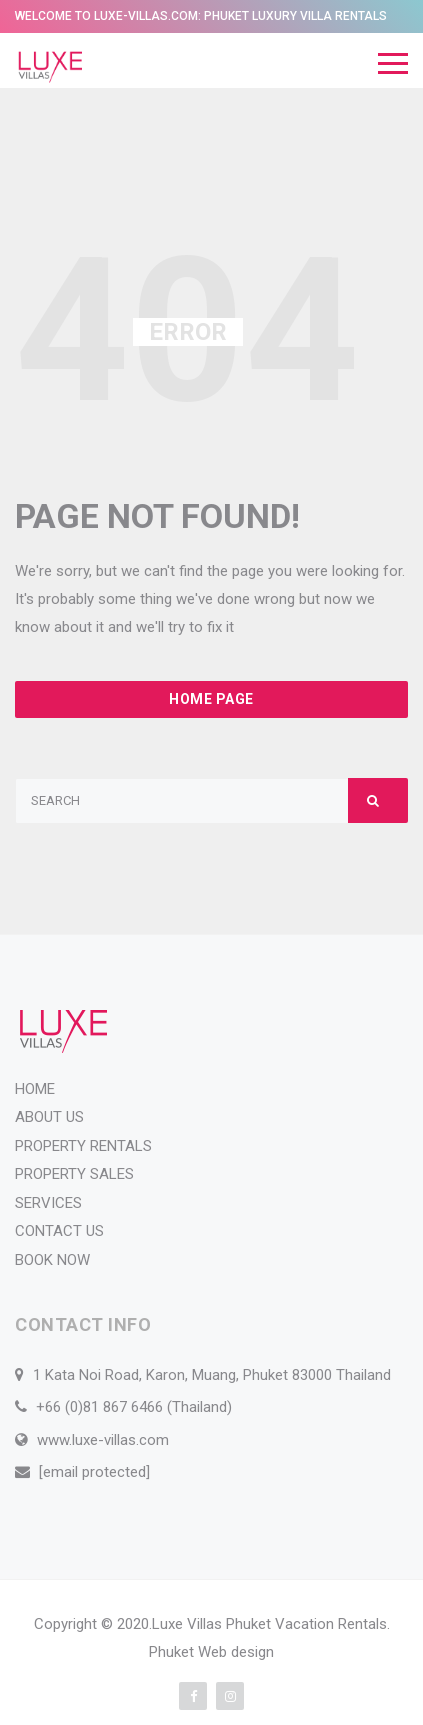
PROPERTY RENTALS (83, 1146)
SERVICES (48, 1203)
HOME (35, 1089)
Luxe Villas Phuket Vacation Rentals (269, 1624)
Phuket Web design (211, 1652)
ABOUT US (49, 1117)
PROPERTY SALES (74, 1174)
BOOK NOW (52, 1260)
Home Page (211, 699)
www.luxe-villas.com (103, 1440)
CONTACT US (59, 1231)
